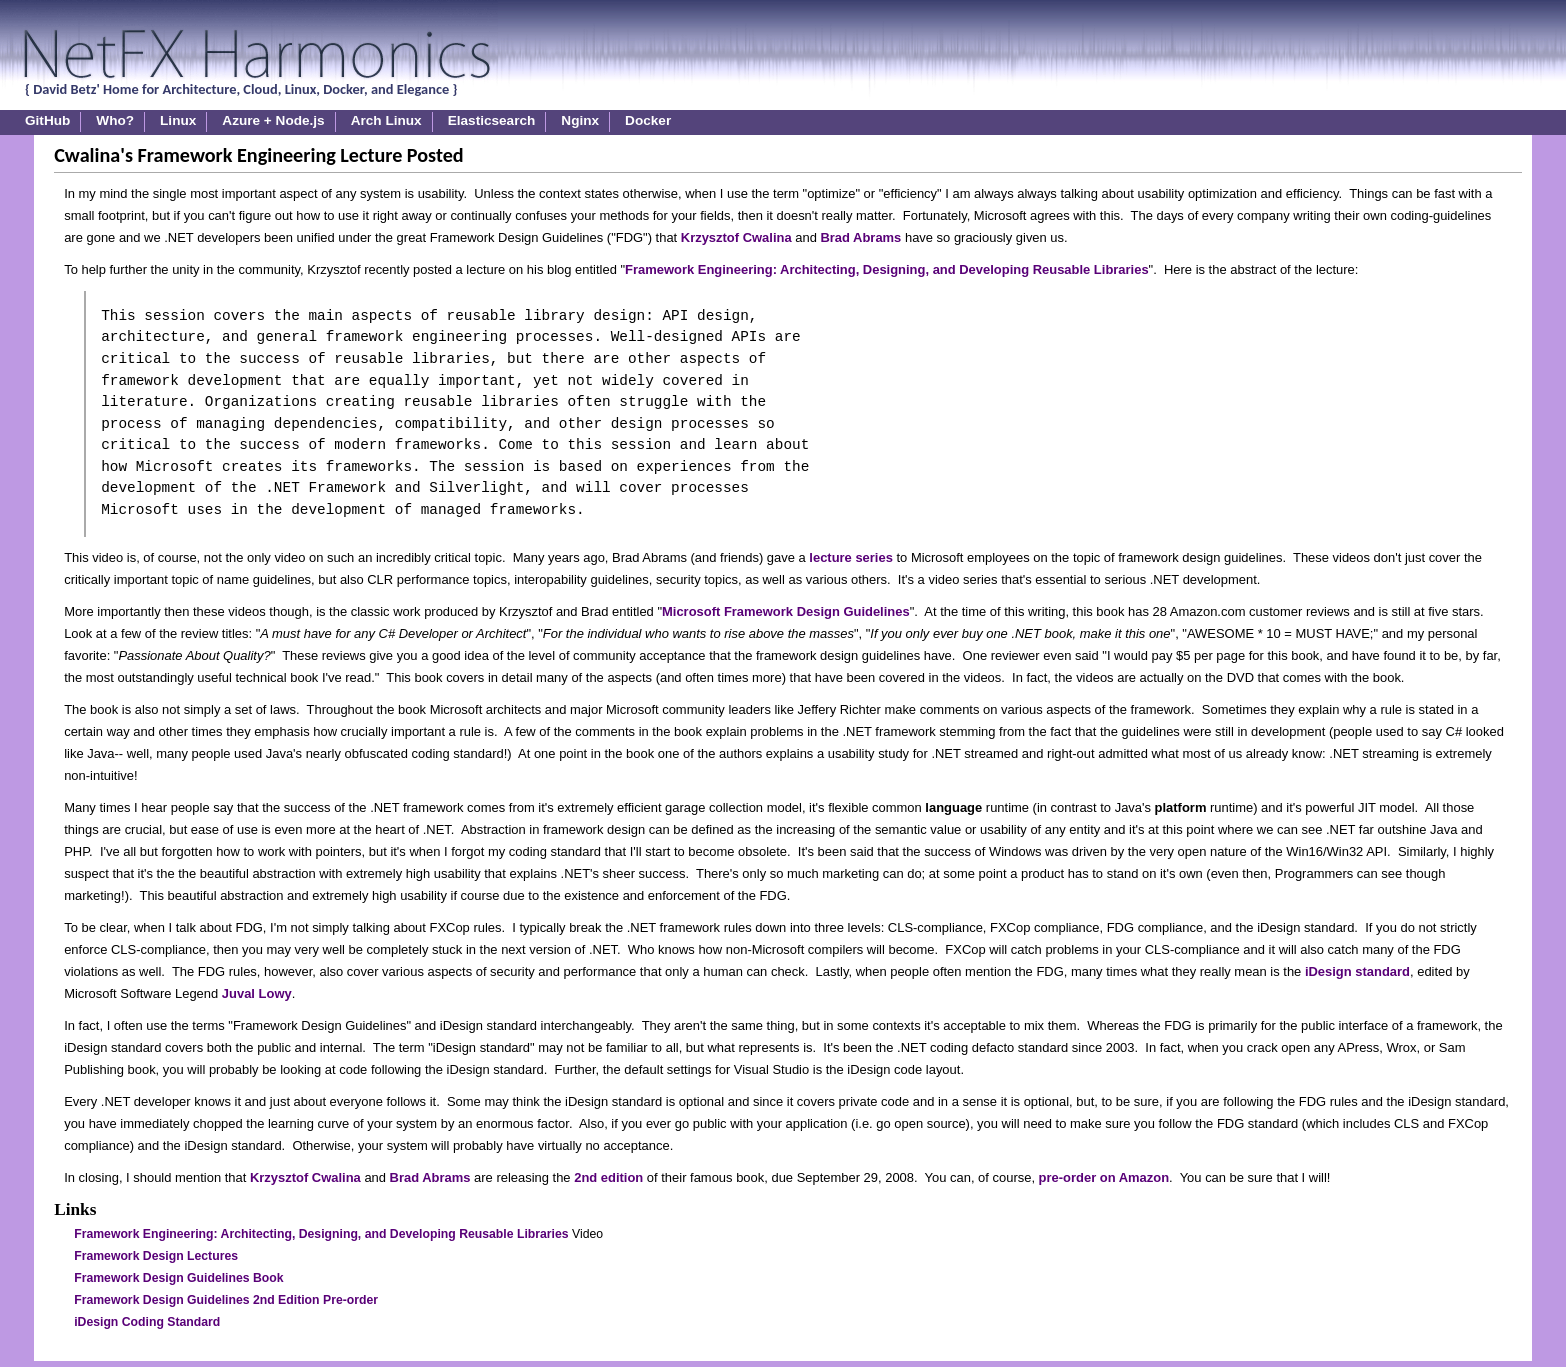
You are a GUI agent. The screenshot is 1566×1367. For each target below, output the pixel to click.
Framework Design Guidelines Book (178, 1278)
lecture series (851, 557)
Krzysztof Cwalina (736, 237)
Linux (178, 120)
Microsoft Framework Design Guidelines (786, 611)
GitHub (47, 120)
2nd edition (608, 1177)
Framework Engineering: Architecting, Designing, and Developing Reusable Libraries (887, 269)
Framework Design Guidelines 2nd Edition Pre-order (226, 1300)
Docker (648, 120)
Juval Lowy (257, 993)
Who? (115, 120)
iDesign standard (1357, 971)
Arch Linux (386, 120)
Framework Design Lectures (156, 1256)
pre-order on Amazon (1104, 1177)
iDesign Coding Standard (147, 1322)
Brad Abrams (860, 237)
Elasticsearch (492, 120)
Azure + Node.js (273, 120)
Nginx (580, 120)
